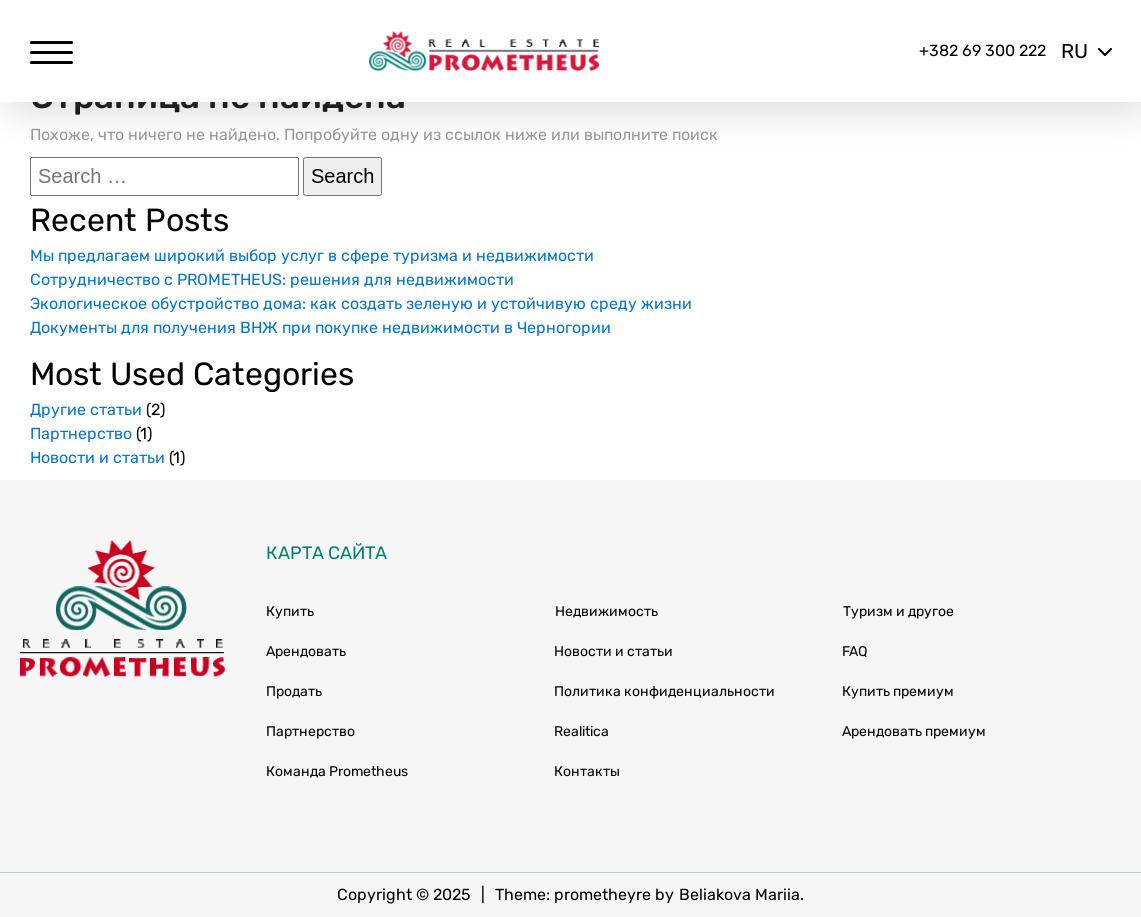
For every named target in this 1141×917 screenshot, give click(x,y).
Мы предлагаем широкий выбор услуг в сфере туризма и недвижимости (312, 255)
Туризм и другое (898, 611)
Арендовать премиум (914, 731)
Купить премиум (898, 691)
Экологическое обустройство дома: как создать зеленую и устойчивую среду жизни (361, 303)
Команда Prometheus (337, 771)
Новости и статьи (97, 457)
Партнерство (81, 433)
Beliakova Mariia (739, 894)
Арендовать (306, 651)
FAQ (854, 651)
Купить (290, 611)
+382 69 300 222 (982, 50)
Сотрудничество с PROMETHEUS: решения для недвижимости (272, 279)
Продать (294, 691)
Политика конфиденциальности (664, 691)
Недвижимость (606, 611)
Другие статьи (86, 409)
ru (1086, 51)
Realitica (581, 731)
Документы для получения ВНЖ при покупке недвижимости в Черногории (320, 327)
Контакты (587, 771)
